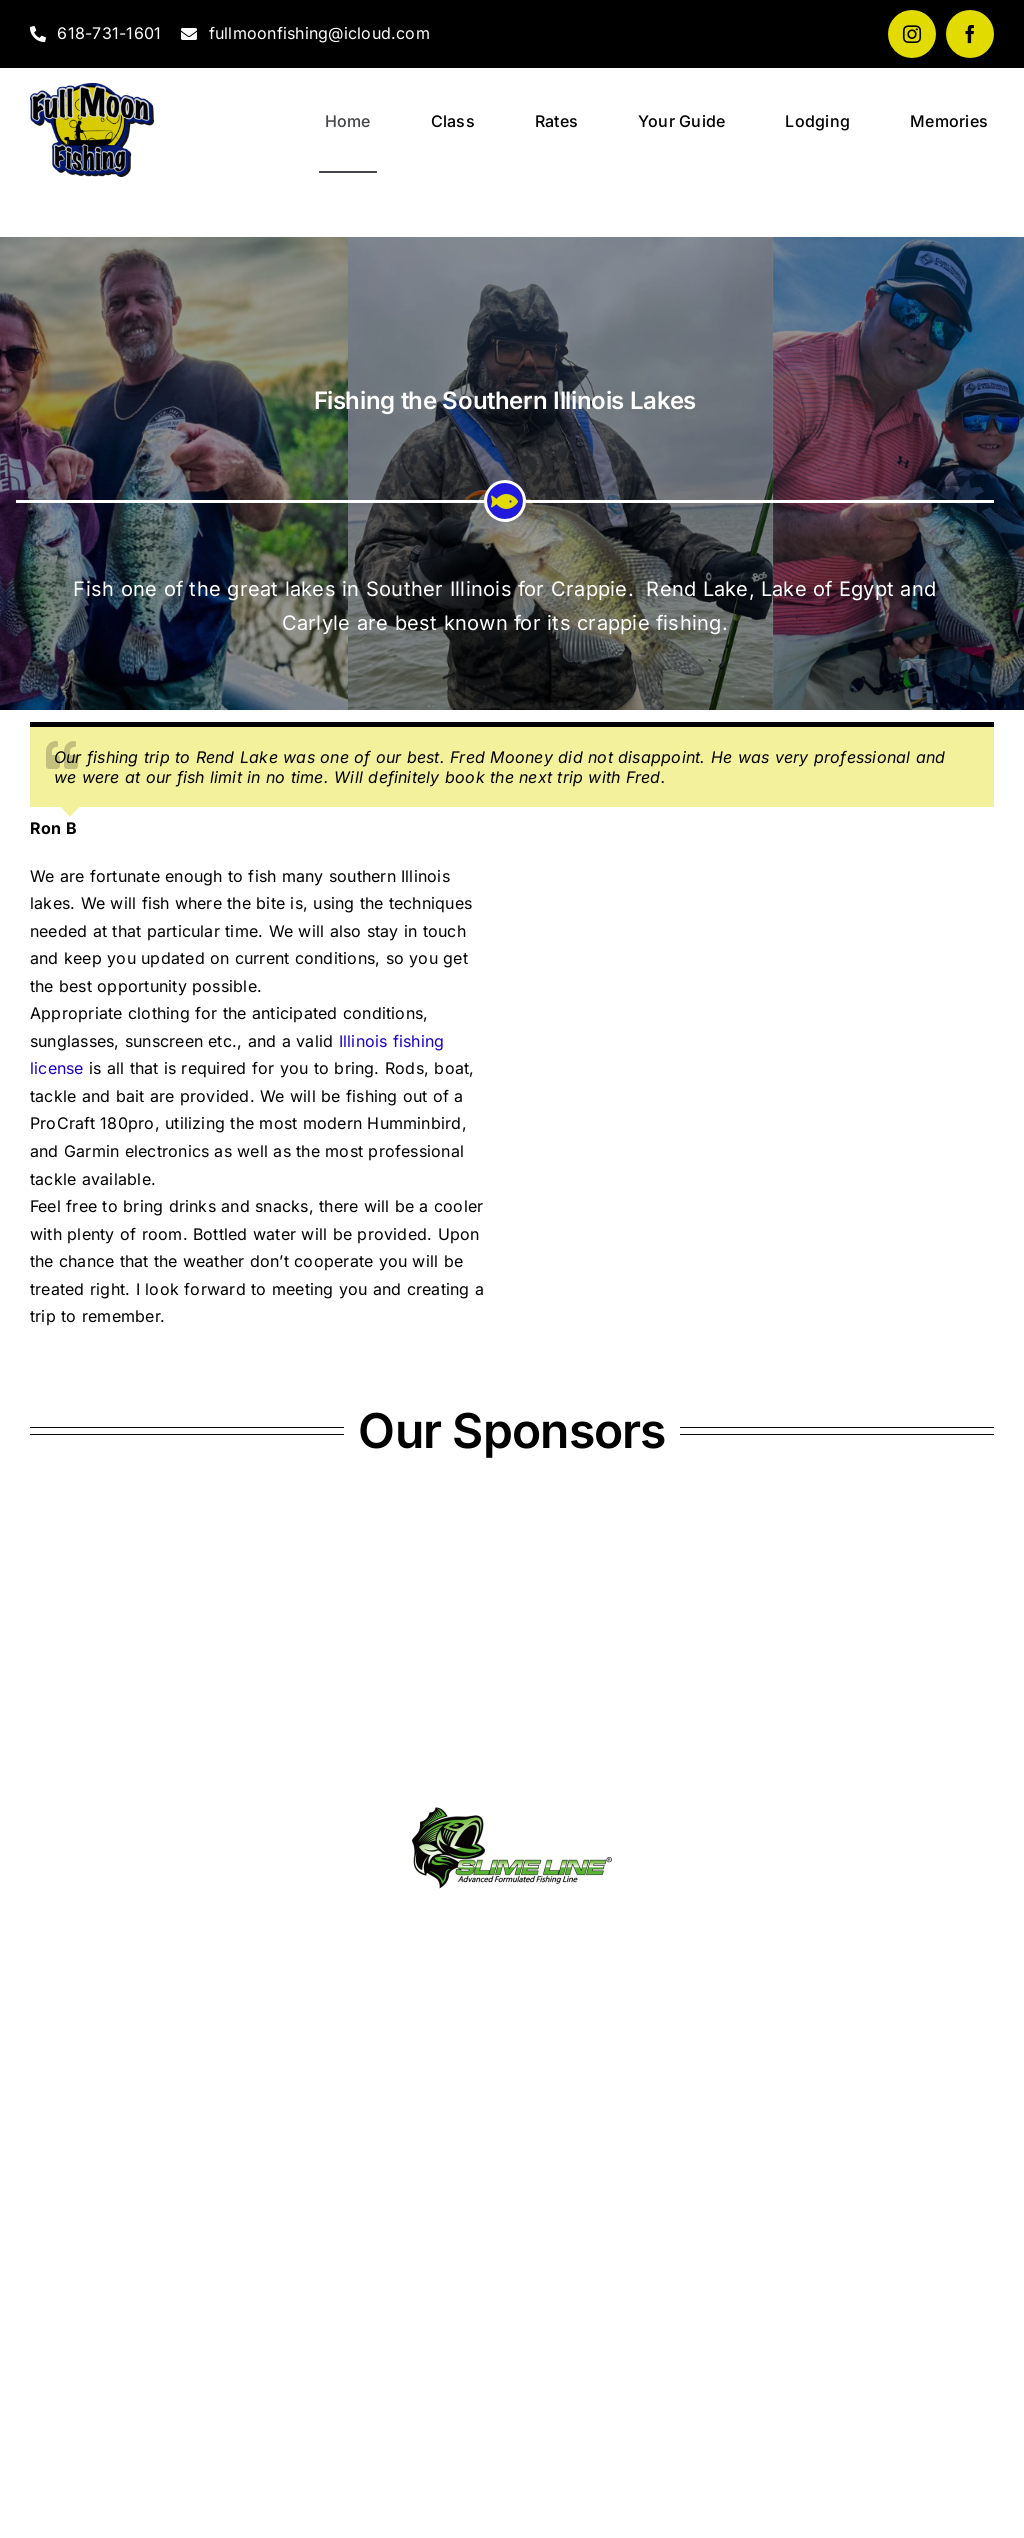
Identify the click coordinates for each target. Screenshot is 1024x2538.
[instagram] (912, 34)
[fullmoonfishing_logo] (92, 91)
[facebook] (970, 34)
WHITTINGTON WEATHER (512, 2383)
